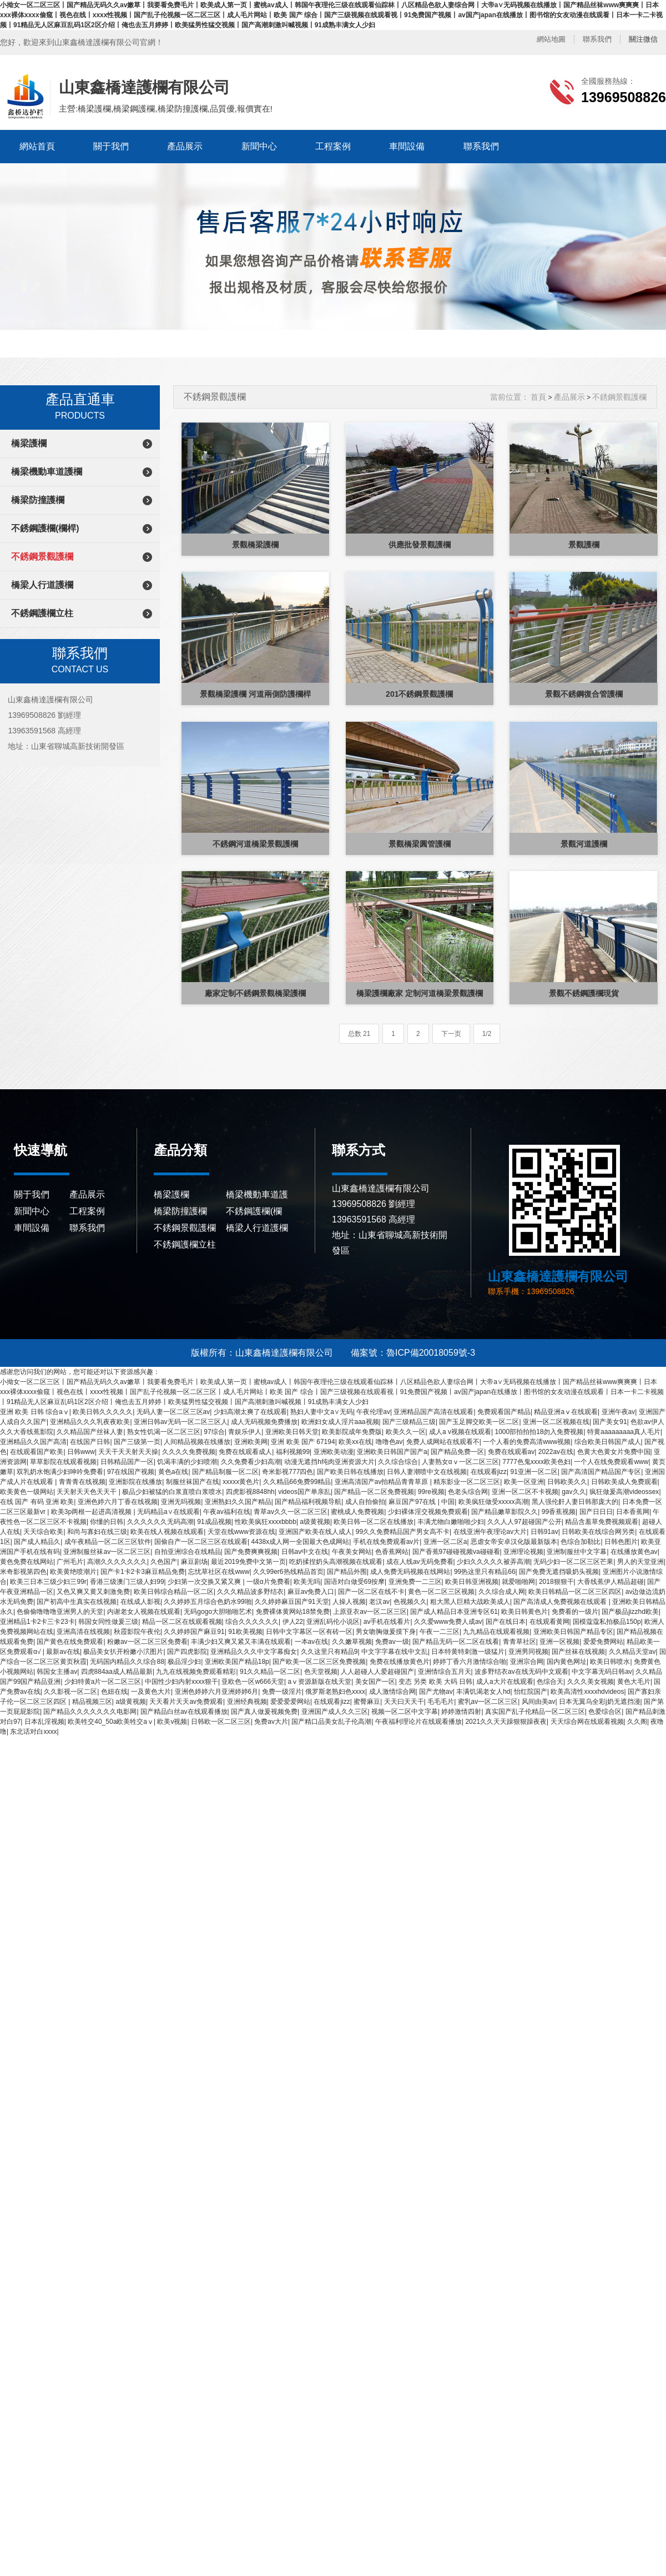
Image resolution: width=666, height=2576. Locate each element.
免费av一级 (392, 1642)
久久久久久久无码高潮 (160, 1522)
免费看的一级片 (575, 1612)
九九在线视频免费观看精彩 (196, 1672)
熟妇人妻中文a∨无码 (321, 1412)
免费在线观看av (511, 1452)
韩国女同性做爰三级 (108, 1622)
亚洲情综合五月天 (444, 1672)
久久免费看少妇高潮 (251, 1462)
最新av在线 (63, 1652)
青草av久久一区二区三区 (290, 1512)
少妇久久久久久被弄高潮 (493, 1562)
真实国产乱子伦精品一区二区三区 (535, 1711)
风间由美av (539, 1701)
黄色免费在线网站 (26, 1562)
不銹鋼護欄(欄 (254, 1211)
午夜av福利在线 (226, 1512)
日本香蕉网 (632, 1512)
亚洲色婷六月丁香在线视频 (118, 1502)
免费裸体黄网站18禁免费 (293, 1612)
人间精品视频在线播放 (197, 1442)
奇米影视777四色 (287, 1472)
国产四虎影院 (187, 1652)
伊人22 (292, 1622)
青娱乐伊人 (244, 1432)
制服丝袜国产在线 (192, 1482)
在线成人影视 (140, 1602)
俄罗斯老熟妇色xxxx (335, 1691)
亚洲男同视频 (528, 1652)
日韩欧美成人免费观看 (624, 1482)
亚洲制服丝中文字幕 (577, 1552)
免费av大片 (271, 1721)
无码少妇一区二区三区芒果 (573, 1562)
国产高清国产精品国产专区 (601, 1472)
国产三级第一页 (137, 1442)
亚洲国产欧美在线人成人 (315, 1532)
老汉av (379, 1602)
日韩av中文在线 (305, 1552)
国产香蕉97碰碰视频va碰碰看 (456, 1552)
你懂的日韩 (106, 1522)
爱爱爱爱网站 (290, 1701)
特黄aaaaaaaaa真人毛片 (623, 1432)
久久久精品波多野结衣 (250, 1592)
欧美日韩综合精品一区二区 (174, 1592)
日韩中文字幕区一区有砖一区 (309, 1632)
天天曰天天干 (404, 1701)
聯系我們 (597, 39)
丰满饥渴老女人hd (483, 1691)
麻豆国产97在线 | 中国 (422, 1502)
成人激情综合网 (392, 1691)
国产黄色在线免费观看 (70, 1642)
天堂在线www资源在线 (241, 1532)
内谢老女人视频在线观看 (143, 1612)
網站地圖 (551, 39)
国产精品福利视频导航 (308, 1502)
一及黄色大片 (151, 1691)
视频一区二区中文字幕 (404, 1711)
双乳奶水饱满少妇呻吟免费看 (60, 1472)
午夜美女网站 (352, 1552)
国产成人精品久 (37, 1542)
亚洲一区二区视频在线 (556, 1422)
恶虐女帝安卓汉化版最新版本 (514, 1542)
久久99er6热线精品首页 (288, 1572)
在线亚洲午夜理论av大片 (490, 1532)
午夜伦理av (373, 1412)
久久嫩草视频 (352, 1642)
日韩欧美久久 (567, 1482)
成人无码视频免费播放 (264, 1422)
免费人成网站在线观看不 (443, 1442)
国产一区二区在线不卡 (371, 1592)
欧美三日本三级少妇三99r (48, 1582)
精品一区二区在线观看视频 (182, 1622)
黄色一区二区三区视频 (441, 1592)
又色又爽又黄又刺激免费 (93, 1592)
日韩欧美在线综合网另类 (598, 1532)
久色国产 (163, 1562)
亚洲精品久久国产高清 (33, 1442)
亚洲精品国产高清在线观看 (433, 1412)
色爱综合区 (605, 1711)
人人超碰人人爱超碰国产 (377, 1672)
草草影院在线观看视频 (63, 1462)
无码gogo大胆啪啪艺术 (218, 1612)
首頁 (538, 397)
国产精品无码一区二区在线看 (455, 1642)
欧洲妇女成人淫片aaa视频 (340, 1422)
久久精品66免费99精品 (297, 1482)
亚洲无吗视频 (181, 1502)
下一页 (451, 1034)
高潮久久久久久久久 (117, 1562)
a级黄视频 (315, 1522)
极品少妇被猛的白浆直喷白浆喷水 (172, 1492)
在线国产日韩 (90, 1442)
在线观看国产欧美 (36, 1452)
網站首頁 (37, 146)
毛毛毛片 (440, 1701)
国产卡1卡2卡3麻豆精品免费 (142, 1572)
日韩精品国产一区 (127, 1462)
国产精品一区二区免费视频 (374, 1492)
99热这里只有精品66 (485, 1572)
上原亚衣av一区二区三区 (370, 1612)
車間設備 (407, 146)
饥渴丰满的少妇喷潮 (187, 1462)
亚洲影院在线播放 (135, 1482)
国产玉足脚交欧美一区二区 (479, 1422)
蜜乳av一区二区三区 (488, 1701)
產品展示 (185, 146)
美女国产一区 (375, 1682)
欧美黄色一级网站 (26, 1492)
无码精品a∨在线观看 (168, 1512)
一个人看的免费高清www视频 (527, 1442)
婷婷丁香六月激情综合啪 (469, 1662)
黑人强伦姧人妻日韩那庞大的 (575, 1502)
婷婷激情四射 (461, 1711)
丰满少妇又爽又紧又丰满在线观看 (241, 1642)
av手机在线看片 (387, 1622)
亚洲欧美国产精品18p (237, 1662)
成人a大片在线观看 (504, 1682)
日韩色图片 (621, 1542)
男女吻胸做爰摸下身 (386, 1632)
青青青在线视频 (82, 1482)
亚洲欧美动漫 (334, 1452)
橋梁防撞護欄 (37, 500)
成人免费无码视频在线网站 (410, 1572)
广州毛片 (70, 1562)
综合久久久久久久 (252, 1622)
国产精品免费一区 (457, 1452)
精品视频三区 (92, 1701)
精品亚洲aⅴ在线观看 (566, 1412)
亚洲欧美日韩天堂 (292, 1432)
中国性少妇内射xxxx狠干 (181, 1682)
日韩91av (544, 1532)
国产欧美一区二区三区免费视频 (319, 1662)
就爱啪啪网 (518, 1582)
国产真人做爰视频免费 (264, 1711)
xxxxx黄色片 (241, 1482)
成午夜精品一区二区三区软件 (107, 1542)
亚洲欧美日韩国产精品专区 (573, 1632)
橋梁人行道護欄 (42, 585)
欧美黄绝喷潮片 (73, 1572)
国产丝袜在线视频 (578, 1652)
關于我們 (111, 146)
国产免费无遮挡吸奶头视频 (559, 1572)
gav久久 (574, 1492)
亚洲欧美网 (251, 1442)
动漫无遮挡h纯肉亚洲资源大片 (329, 1462)
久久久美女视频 (590, 1682)
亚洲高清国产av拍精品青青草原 (382, 1482)
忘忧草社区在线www (218, 1572)
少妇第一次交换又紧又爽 (205, 1582)
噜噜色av (389, 1442)
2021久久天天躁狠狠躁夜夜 (506, 1721)
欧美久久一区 (406, 1432)
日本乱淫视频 (44, 1721)
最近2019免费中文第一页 (248, 1562)
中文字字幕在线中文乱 (394, 1652)
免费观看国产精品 (504, 1412)
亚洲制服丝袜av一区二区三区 (106, 1552)
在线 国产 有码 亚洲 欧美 (37, 1502)
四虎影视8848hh (250, 1492)
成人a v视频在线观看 (460, 1432)
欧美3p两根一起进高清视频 (92, 1512)
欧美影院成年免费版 (352, 1432)
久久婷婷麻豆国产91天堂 (292, 1602)
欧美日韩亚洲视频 (471, 1582)
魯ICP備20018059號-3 (430, 1352)
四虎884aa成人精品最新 (117, 1672)
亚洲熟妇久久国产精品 (238, 1502)
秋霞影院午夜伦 (137, 1632)
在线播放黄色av (634, 1552)
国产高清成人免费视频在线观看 (560, 1602)
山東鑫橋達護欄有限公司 (24, 96)
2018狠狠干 (556, 1582)
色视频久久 (410, 1602)
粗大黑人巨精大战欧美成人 (470, 1602)
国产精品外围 (347, 1572)
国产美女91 (610, 1422)
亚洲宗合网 (526, 1662)
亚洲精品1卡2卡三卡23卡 (37, 1622)
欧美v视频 (172, 1721)
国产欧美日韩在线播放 (350, 1472)
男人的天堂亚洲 (640, 1562)
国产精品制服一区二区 (225, 1472)
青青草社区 (519, 1642)
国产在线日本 (506, 1622)
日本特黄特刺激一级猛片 (467, 1652)
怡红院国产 (530, 1691)
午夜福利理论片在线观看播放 (418, 1721)
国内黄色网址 (567, 1662)
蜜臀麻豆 (367, 1701)
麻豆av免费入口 (311, 1592)
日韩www (81, 1452)
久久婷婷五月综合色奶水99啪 (207, 1602)
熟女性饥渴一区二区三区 (163, 1432)
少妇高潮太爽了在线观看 (250, 1412)
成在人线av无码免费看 (419, 1562)
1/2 (487, 1034)
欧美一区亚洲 (524, 1482)
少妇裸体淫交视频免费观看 (428, 1512)
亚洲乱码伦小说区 (333, 1622)
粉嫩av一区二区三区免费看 (147, 1642)
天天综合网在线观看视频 (587, 1721)
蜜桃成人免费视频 (357, 1512)
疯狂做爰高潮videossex (624, 1492)
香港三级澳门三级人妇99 (127, 1582)
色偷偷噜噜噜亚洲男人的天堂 (60, 1612)
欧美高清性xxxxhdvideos (587, 1691)
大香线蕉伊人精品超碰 (610, 1582)
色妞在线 (114, 1691)
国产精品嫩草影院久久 (504, 1512)
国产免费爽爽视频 (251, 1552)
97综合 (214, 1432)
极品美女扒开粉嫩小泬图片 (123, 1652)
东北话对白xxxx (33, 1731)
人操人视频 (349, 1602)
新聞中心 (259, 146)
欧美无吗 (307, 1582)
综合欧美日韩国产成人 (607, 1442)
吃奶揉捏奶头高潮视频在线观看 (335, 1562)
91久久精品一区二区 (270, 1672)
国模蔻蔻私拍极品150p (607, 1622)
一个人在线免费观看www (611, 1462)
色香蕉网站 (391, 1552)
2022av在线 (555, 1452)
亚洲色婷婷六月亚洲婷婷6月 (217, 1691)
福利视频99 (293, 1452)
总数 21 (359, 1034)
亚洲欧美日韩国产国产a (392, 1452)
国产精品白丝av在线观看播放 (184, 1711)
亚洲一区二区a (445, 1542)
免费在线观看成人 (245, 1452)
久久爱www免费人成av (448, 1622)
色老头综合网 (468, 1492)
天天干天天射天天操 (128, 1452)
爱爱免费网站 (603, 1642)
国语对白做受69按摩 (354, 1582)
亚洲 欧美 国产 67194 (303, 1442)
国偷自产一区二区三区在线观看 (201, 1542)
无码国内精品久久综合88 (127, 1662)
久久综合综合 (398, 1462)
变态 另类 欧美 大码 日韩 (435, 1682)
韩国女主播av (57, 1672)
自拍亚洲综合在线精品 (187, 1552)
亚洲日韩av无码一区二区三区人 (181, 1422)
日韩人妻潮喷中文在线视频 (427, 1472)
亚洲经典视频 (247, 1701)
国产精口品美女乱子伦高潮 (331, 1721)
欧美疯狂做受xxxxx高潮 (493, 1502)
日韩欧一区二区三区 (221, 1721)
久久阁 (637, 1721)
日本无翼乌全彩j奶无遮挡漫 (599, 1701)
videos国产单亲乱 (304, 1492)
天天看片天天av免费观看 (186, 1701)
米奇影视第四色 (23, 1572)
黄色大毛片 (633, 1682)
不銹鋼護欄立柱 (42, 613)
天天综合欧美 (43, 1532)
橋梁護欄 (29, 443)
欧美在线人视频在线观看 (167, 1532)
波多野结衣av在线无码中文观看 (521, 1672)
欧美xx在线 (355, 1442)
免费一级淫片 (282, 1691)
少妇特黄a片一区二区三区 (103, 1682)
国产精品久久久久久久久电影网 (90, 1711)
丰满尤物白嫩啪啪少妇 (450, 1522)
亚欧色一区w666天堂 (252, 1682)
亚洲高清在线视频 (83, 1632)
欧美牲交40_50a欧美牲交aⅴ (111, 1721)
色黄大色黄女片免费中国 (613, 1452)
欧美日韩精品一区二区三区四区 (575, 1592)
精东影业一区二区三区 (466, 1482)
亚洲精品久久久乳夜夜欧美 (90, 1422)
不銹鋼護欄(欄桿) (45, 528)
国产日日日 (596, 1512)
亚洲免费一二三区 (415, 1582)
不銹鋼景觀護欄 (42, 556)
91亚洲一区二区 (534, 1472)
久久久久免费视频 (188, 1452)
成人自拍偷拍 (365, 1502)
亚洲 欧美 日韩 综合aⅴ (34, 1412)
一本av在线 (312, 1642)
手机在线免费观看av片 (386, 1542)
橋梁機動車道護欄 (46, 471)
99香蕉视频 (559, 1512)
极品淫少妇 (184, 1662)
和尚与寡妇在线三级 (97, 1532)
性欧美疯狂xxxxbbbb (265, 1522)
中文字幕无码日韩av (602, 1672)
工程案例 (333, 146)
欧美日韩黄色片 (524, 1612)
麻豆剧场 (194, 1562)
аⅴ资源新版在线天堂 (320, 1682)
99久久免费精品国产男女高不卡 (403, 1532)
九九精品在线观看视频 (496, 1632)
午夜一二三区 (440, 1632)
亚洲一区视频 (559, 1642)
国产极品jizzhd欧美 (630, 1612)
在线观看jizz (489, 1472)
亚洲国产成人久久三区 (334, 1711)
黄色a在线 (173, 1472)
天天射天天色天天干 (87, 1492)
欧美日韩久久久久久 (103, 1412)
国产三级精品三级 (409, 1422)
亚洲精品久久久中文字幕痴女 (253, 1652)
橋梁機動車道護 (257, 1194)
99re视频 (431, 1492)
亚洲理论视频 (523, 1552)
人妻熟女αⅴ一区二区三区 (460, 1462)
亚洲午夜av (618, 1412)
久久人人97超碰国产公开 (524, 1522)
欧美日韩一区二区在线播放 (373, 1522)
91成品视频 (214, 1522)
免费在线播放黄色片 (400, 1662)
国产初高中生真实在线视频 (77, 1602)
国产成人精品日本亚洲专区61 (453, 1612)
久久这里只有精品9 (329, 1652)
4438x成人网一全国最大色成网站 (300, 1542)
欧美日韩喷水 (610, 1662)
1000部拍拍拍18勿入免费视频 (539, 1432)
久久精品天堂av (632, 1652)
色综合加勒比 (581, 1542)
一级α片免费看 (268, 1582)
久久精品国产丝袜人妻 (90, 1432)
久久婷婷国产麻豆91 (194, 1632)
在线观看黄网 (549, 1622)
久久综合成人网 (501, 1592)
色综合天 (550, 1682)
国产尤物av (436, 1691)
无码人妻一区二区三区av (173, 1412)
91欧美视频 (245, 1632)
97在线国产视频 (130, 1472)
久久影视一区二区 (70, 1691)
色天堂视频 (320, 1672)
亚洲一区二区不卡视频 (525, 1492)
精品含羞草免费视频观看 (601, 1522)
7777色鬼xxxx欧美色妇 (536, 1462)
